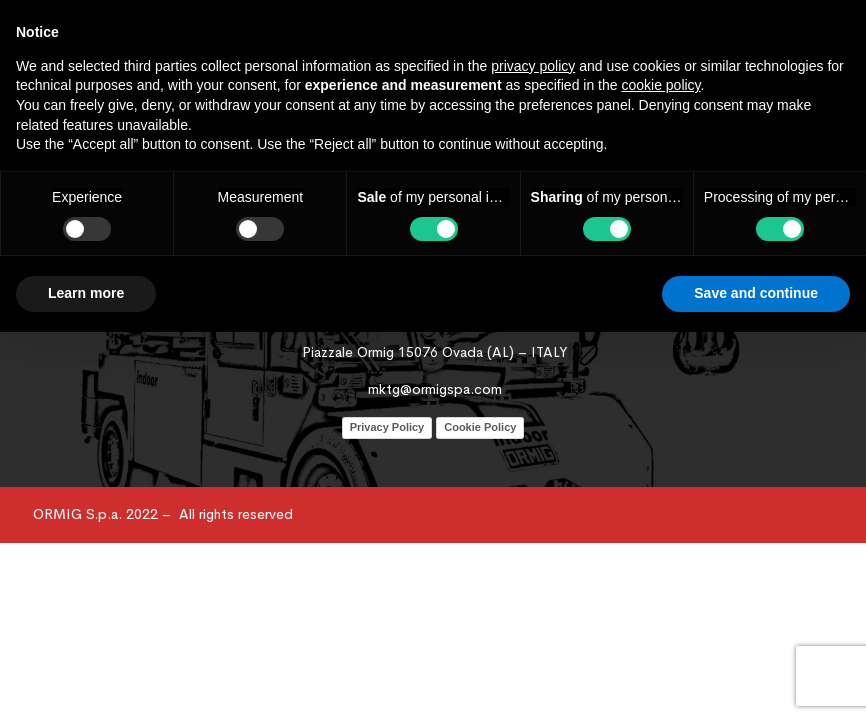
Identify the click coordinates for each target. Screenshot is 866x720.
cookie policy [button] (660, 85)
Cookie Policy (480, 427)
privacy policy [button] (533, 66)
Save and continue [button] (756, 293)
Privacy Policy (387, 427)
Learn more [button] (86, 293)
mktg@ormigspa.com (435, 389)
